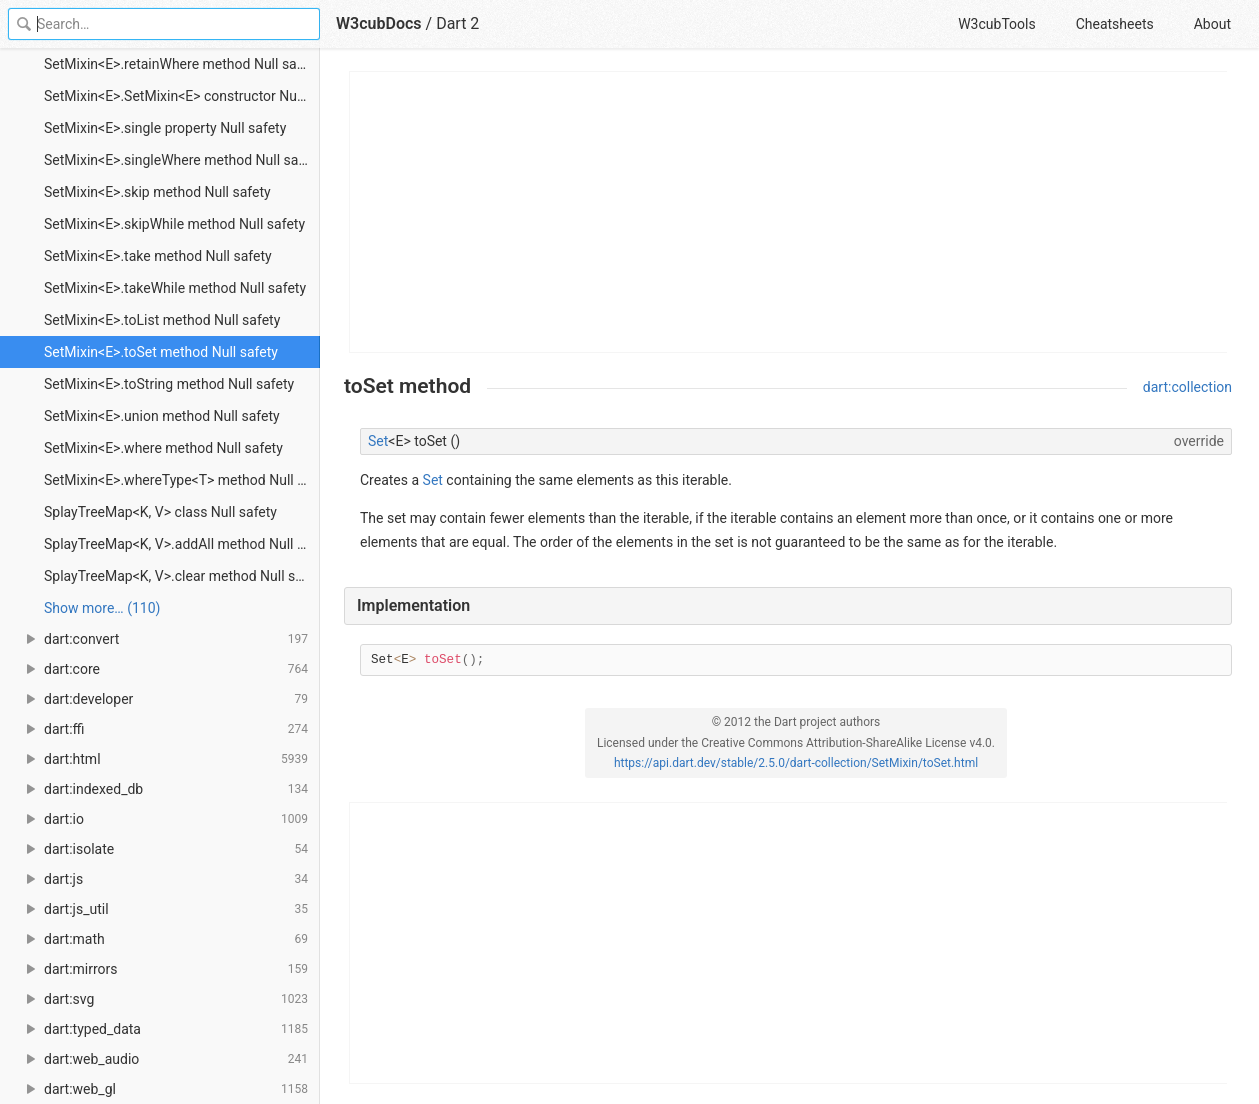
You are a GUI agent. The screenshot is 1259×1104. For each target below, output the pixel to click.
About (1212, 24)
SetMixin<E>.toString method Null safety (169, 384)
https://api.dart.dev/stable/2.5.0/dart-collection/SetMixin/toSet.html (796, 763)
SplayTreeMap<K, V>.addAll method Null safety (182, 544)
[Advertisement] (789, 212)
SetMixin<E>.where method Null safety (163, 448)
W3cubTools (996, 24)
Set (378, 441)
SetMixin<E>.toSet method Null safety (161, 352)
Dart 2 (457, 23)
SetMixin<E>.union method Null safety (162, 416)
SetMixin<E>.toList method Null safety (162, 320)
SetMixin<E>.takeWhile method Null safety (175, 288)
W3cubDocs (379, 23)
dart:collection (1187, 387)
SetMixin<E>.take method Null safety (158, 256)
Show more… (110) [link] (102, 608)
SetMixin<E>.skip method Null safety (157, 192)
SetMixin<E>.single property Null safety (165, 128)
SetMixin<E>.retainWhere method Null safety (182, 64)
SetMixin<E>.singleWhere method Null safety (182, 160)
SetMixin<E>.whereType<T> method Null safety (182, 480)
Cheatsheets (1115, 24)
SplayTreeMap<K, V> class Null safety (160, 512)
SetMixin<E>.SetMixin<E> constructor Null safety (182, 96)
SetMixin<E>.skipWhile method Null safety (174, 224)
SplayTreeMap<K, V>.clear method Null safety (182, 576)
